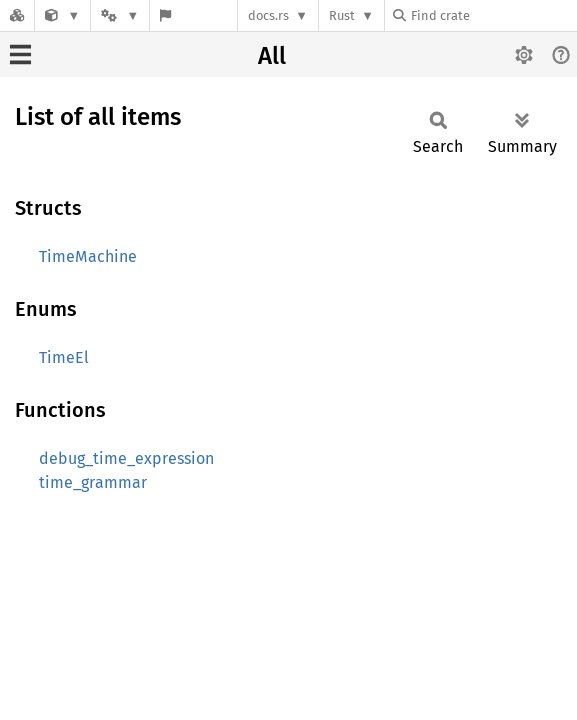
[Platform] (120, 15)
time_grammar (93, 482)
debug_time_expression (126, 458)
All (272, 56)
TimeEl (64, 357)
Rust (342, 15)
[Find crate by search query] (493, 15)
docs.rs (268, 15)
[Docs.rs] (17, 15)
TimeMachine (88, 256)
